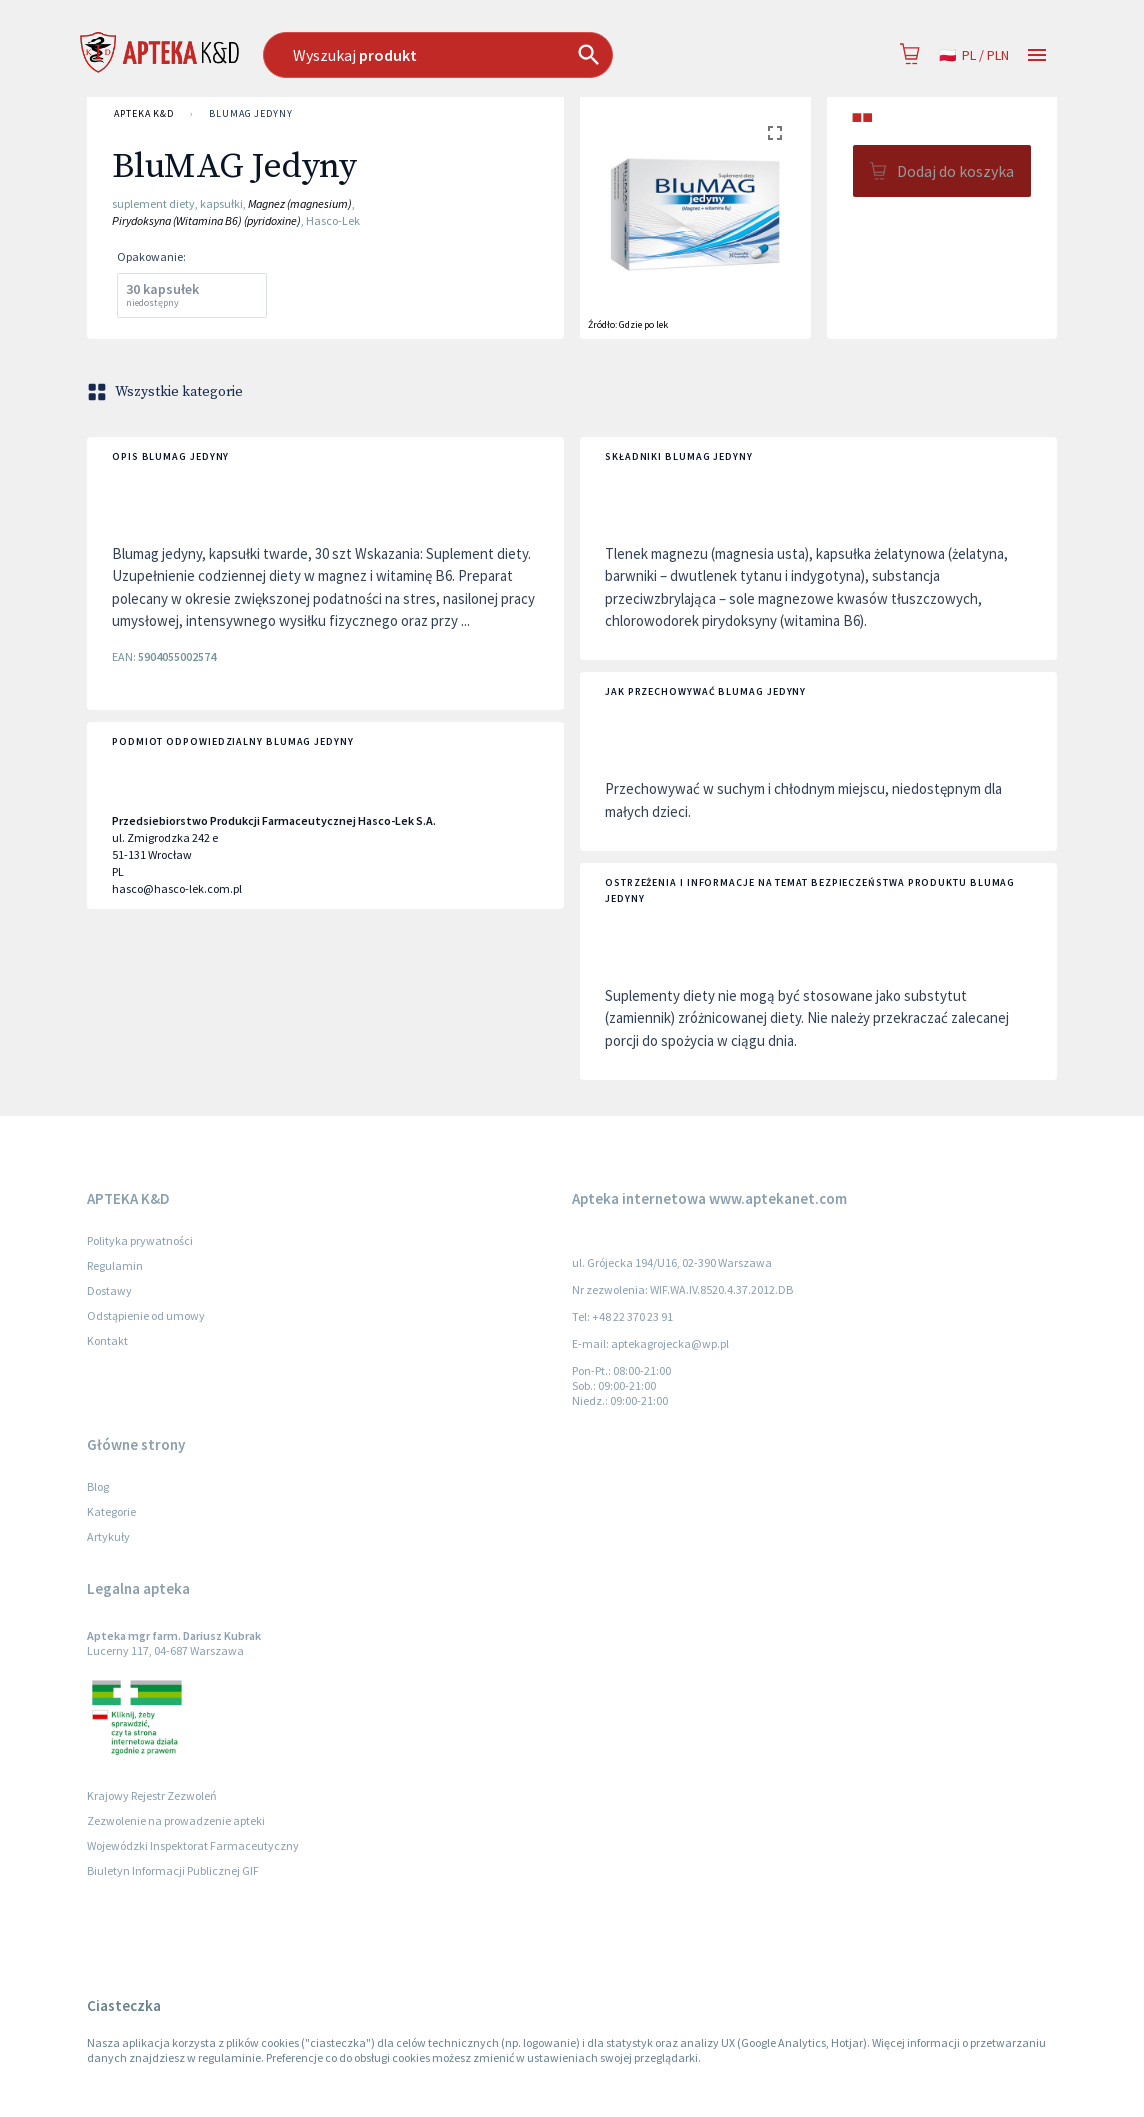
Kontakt (107, 1340)
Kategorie (111, 1511)
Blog (98, 1486)
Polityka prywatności (140, 1240)
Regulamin (115, 1265)
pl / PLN (974, 55)
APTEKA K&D (144, 114)
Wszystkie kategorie (167, 392)
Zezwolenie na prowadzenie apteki (176, 1820)
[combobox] (490, 55)
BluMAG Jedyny (251, 114)
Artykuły (108, 1536)
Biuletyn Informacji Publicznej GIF (173, 1870)
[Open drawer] (1037, 55)
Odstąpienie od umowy (146, 1315)
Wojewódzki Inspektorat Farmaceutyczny (193, 1845)
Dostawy (109, 1290)
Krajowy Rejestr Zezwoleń (152, 1795)
